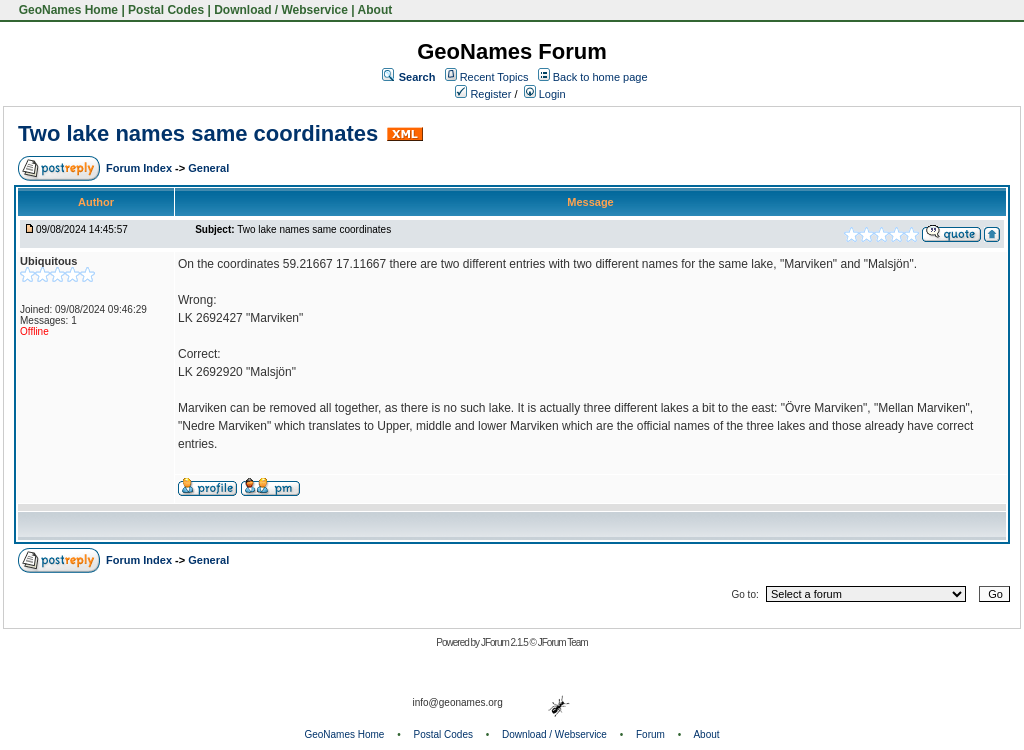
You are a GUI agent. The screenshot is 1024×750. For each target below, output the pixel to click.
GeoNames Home (66, 10)
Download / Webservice (281, 10)
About (375, 10)
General (208, 168)
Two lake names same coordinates (198, 133)
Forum (650, 734)
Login (545, 94)
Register (483, 94)
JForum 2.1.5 (505, 642)
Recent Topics (494, 77)
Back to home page (600, 77)
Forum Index (140, 168)
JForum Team (563, 642)
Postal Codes (166, 10)
